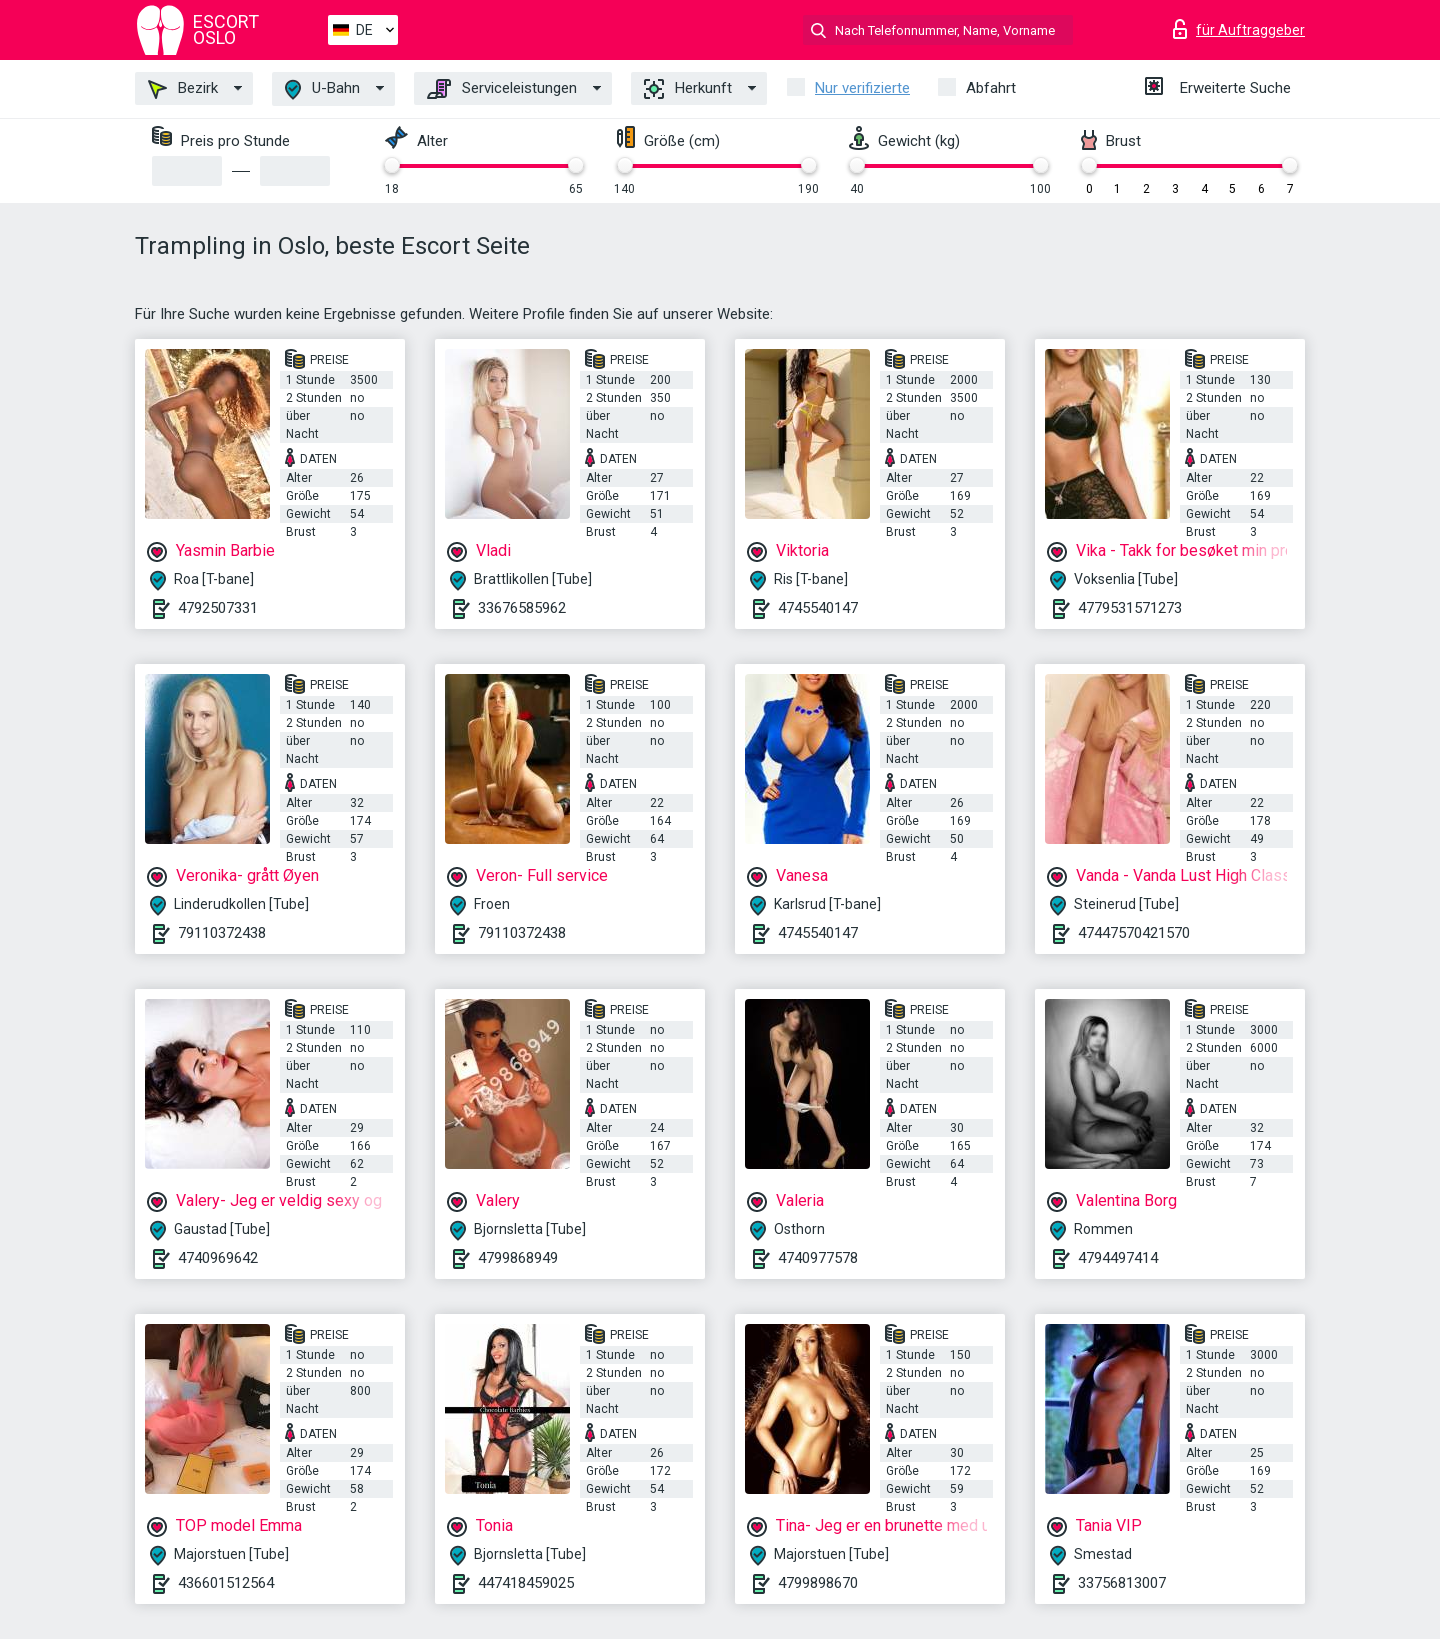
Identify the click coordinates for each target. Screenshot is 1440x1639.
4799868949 (518, 1258)
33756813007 (1122, 1583)
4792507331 (218, 608)
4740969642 (218, 1258)
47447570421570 (1134, 933)
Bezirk (183, 89)
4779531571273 (1130, 608)
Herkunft (688, 89)
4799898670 (818, 1583)
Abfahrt (991, 88)
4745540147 (818, 608)
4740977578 (818, 1258)
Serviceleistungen (502, 89)
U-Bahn (322, 89)
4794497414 (1118, 1258)
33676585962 (522, 608)
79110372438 (222, 933)
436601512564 (226, 1583)
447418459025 (526, 1583)
